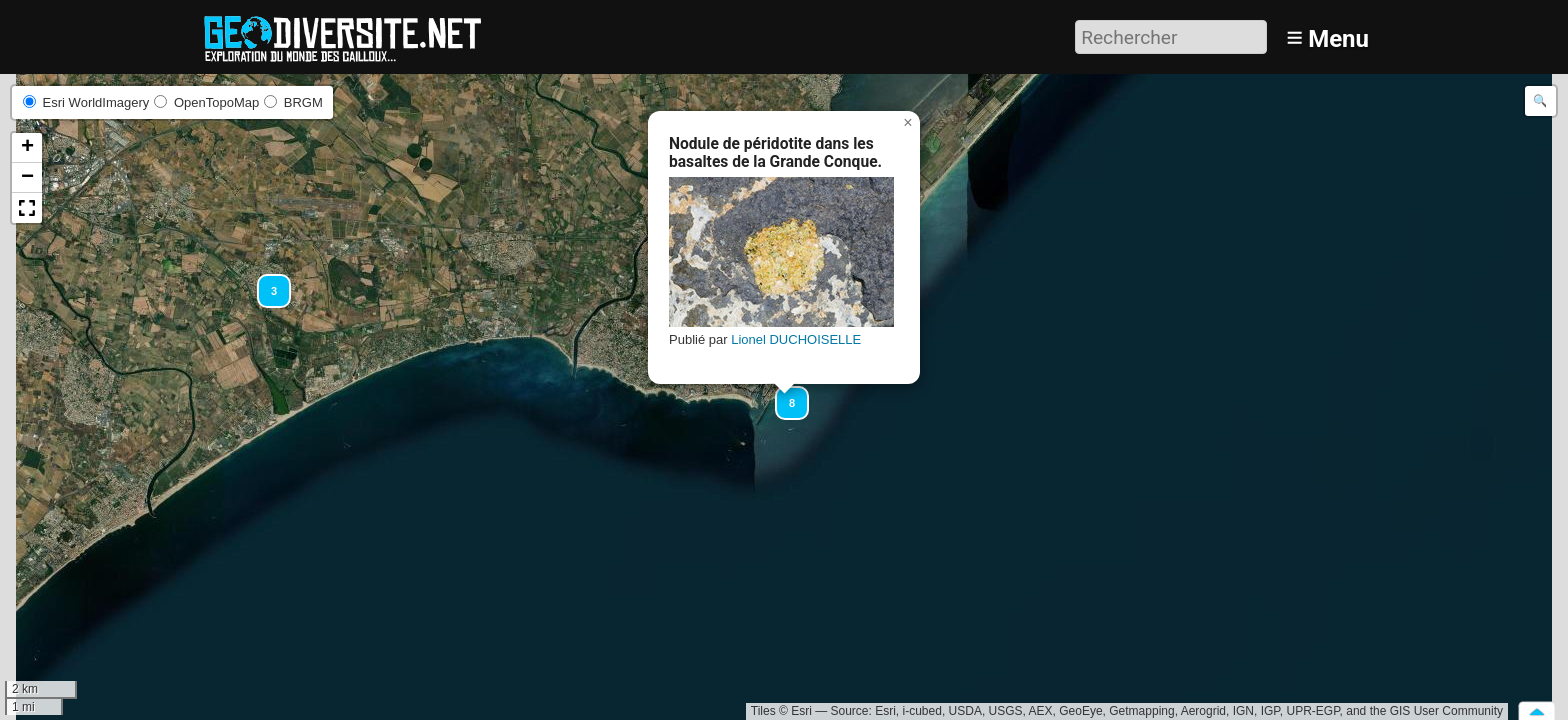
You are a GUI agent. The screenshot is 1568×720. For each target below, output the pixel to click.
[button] (265, 282)
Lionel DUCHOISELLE (796, 339)
